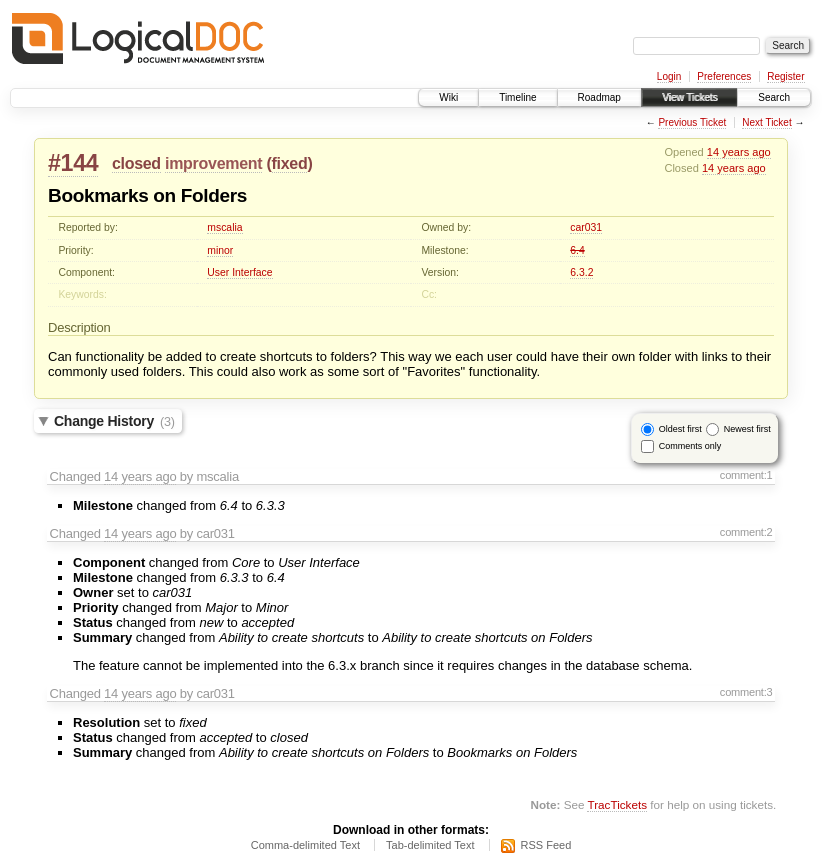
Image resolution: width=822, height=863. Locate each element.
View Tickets (689, 97)
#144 (73, 163)
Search (774, 97)
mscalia (224, 227)
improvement (213, 163)
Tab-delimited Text (430, 845)
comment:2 (746, 532)
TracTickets (617, 804)
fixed (290, 163)
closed (136, 163)
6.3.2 (581, 272)
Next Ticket (766, 122)
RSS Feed (546, 845)
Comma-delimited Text (305, 845)
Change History (114, 421)
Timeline (517, 97)
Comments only (690, 446)
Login (669, 76)
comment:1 (746, 475)
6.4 (577, 250)
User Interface (239, 272)
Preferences (724, 76)
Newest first (747, 429)
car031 (586, 227)
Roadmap (599, 97)
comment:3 (746, 692)
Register (785, 76)
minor (220, 250)
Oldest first (680, 429)
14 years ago (739, 152)
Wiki (448, 97)
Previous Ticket (692, 122)
